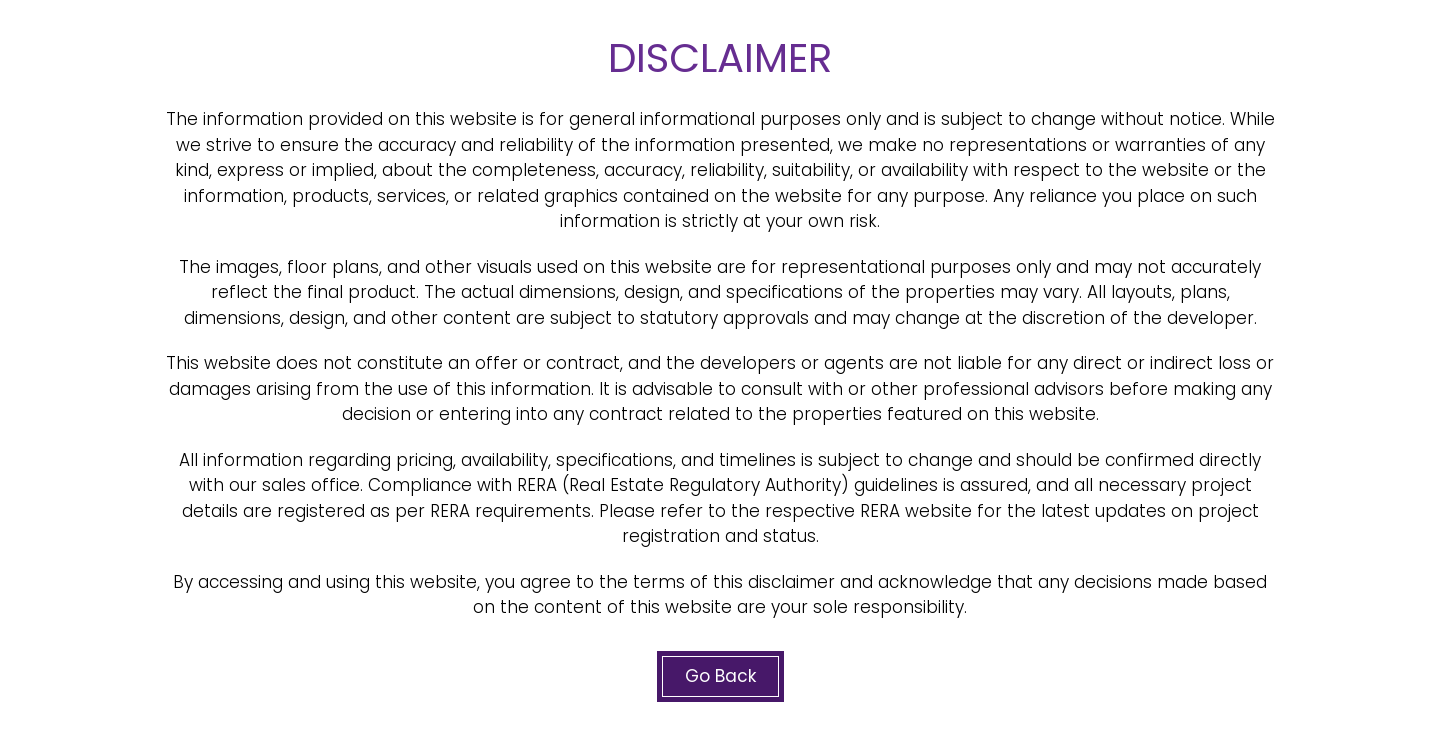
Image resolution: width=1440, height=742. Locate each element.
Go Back (720, 676)
